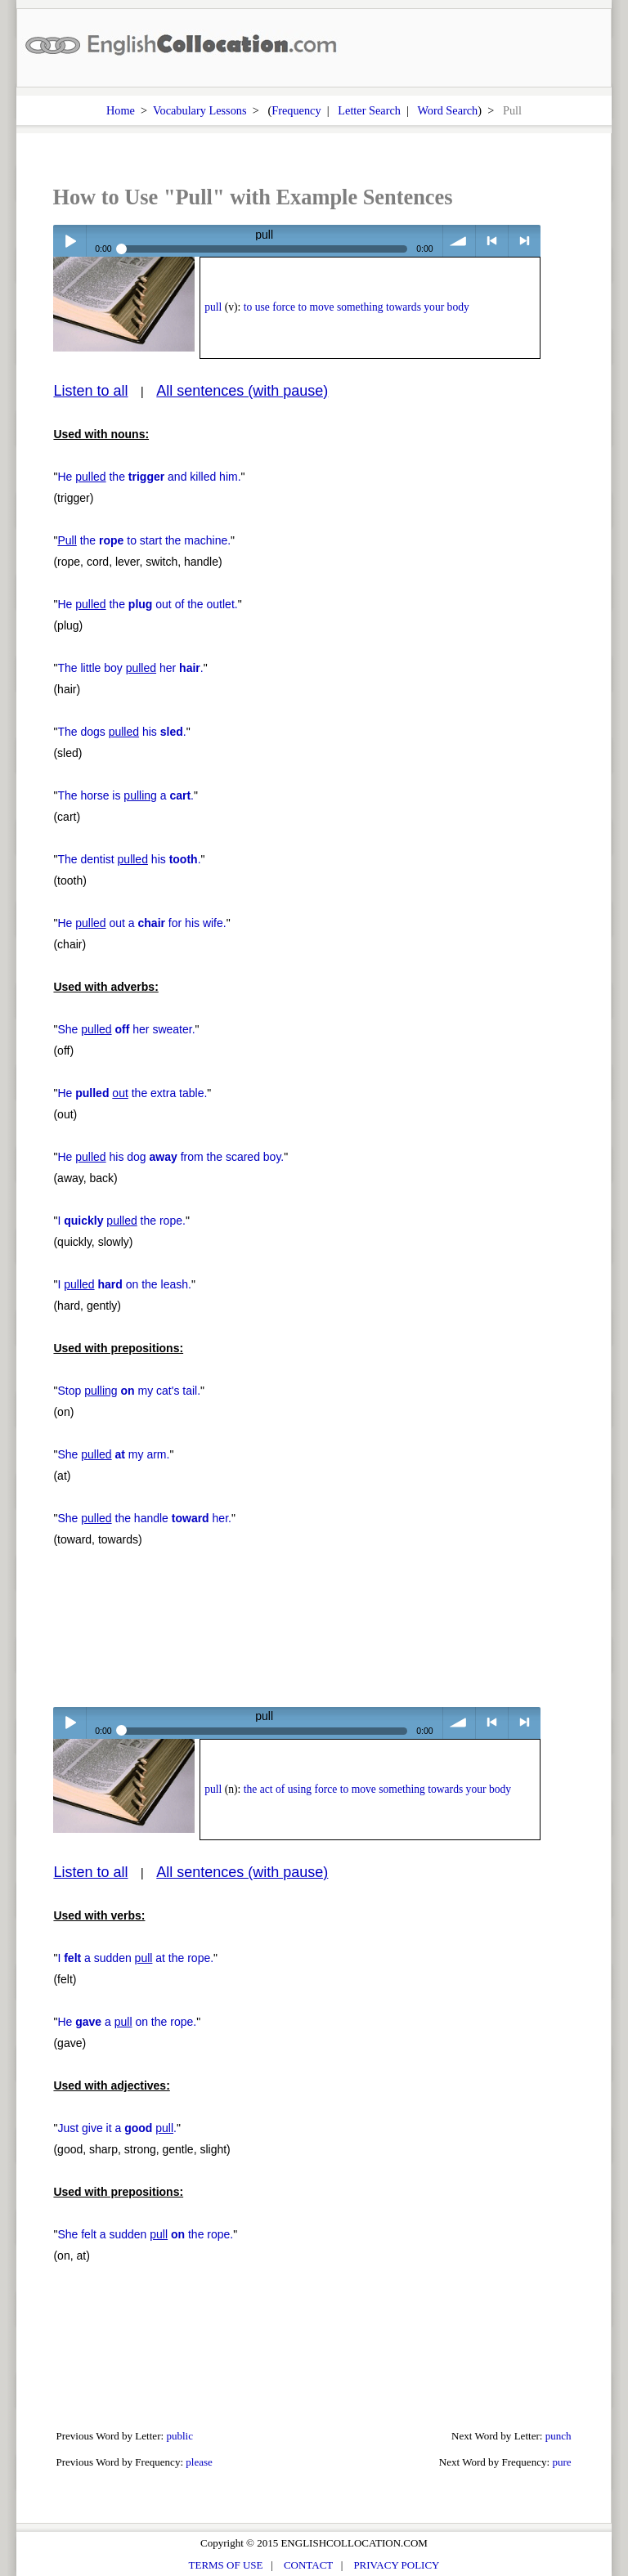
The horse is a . (125, 795)
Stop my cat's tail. (128, 1390)
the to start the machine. (144, 540)
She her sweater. (126, 1029)
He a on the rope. (126, 2021)
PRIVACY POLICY (396, 2565)
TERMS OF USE (226, 2565)
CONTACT (308, 2565)
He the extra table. (132, 1093)
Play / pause (69, 241)
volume (459, 241)
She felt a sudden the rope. (145, 2234)
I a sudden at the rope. (135, 1957)
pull (213, 307)
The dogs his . (121, 731)
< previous (492, 241)
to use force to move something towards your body (356, 307)
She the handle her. (144, 1518)
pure (561, 2462)
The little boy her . (130, 667)
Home (120, 110)
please (199, 2462)
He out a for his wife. (141, 923)
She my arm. (113, 1454)
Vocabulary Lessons (200, 110)
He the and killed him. (148, 476)
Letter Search (369, 110)
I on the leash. (124, 1284)
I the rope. (121, 1220)
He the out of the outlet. (147, 604)
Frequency (296, 110)
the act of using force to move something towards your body (377, 1789)
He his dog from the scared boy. (170, 1156)
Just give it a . (117, 2128)
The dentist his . (128, 859)
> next (525, 241)
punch (558, 2436)
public (179, 2436)
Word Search (447, 110)
